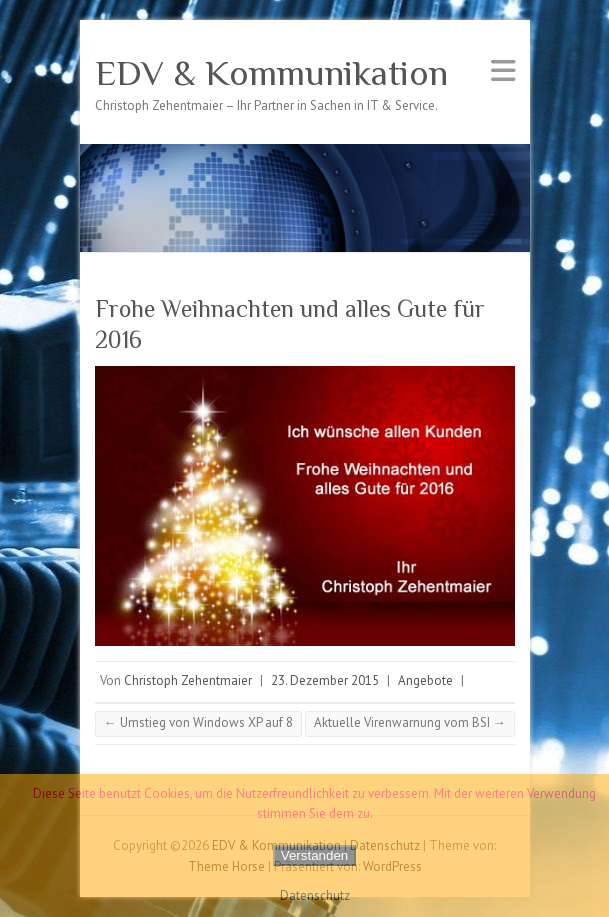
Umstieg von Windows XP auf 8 (198, 722)
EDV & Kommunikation (271, 73)
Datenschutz (315, 895)
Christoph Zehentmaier (188, 680)
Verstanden (314, 855)
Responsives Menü (503, 70)
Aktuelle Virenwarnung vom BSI (410, 722)
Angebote (425, 680)
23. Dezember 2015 (325, 680)
